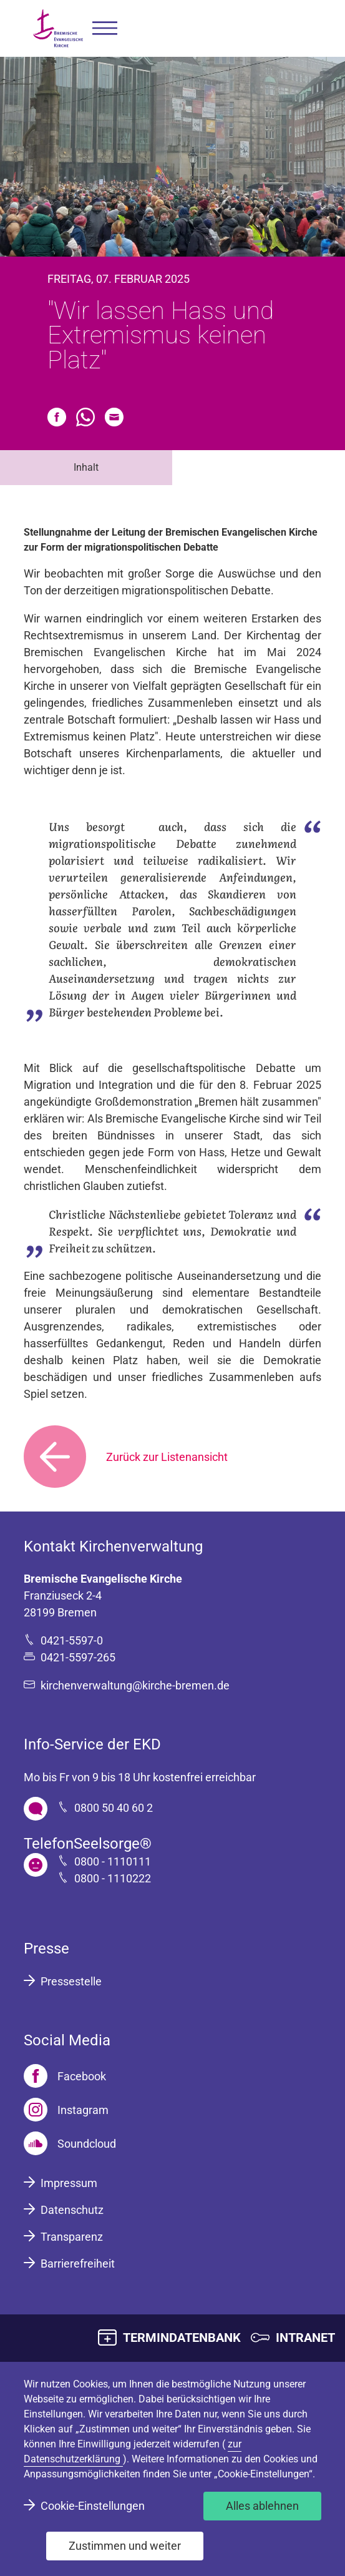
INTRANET (305, 2337)
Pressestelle (71, 1981)
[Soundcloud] (70, 2143)
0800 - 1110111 (112, 1861)
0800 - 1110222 (112, 1878)
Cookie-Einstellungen (93, 2505)
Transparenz (72, 2236)
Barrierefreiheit (78, 2263)
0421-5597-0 (72, 1640)
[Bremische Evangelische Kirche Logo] (58, 28)
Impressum (69, 2183)
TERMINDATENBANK (182, 2337)
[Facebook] (65, 2076)
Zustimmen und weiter (125, 2545)
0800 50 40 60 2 (113, 1807)
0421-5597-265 (78, 1657)
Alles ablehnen (262, 2505)
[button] (104, 28)
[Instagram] (66, 2109)
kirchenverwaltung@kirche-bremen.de (135, 1685)
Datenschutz (72, 2209)
